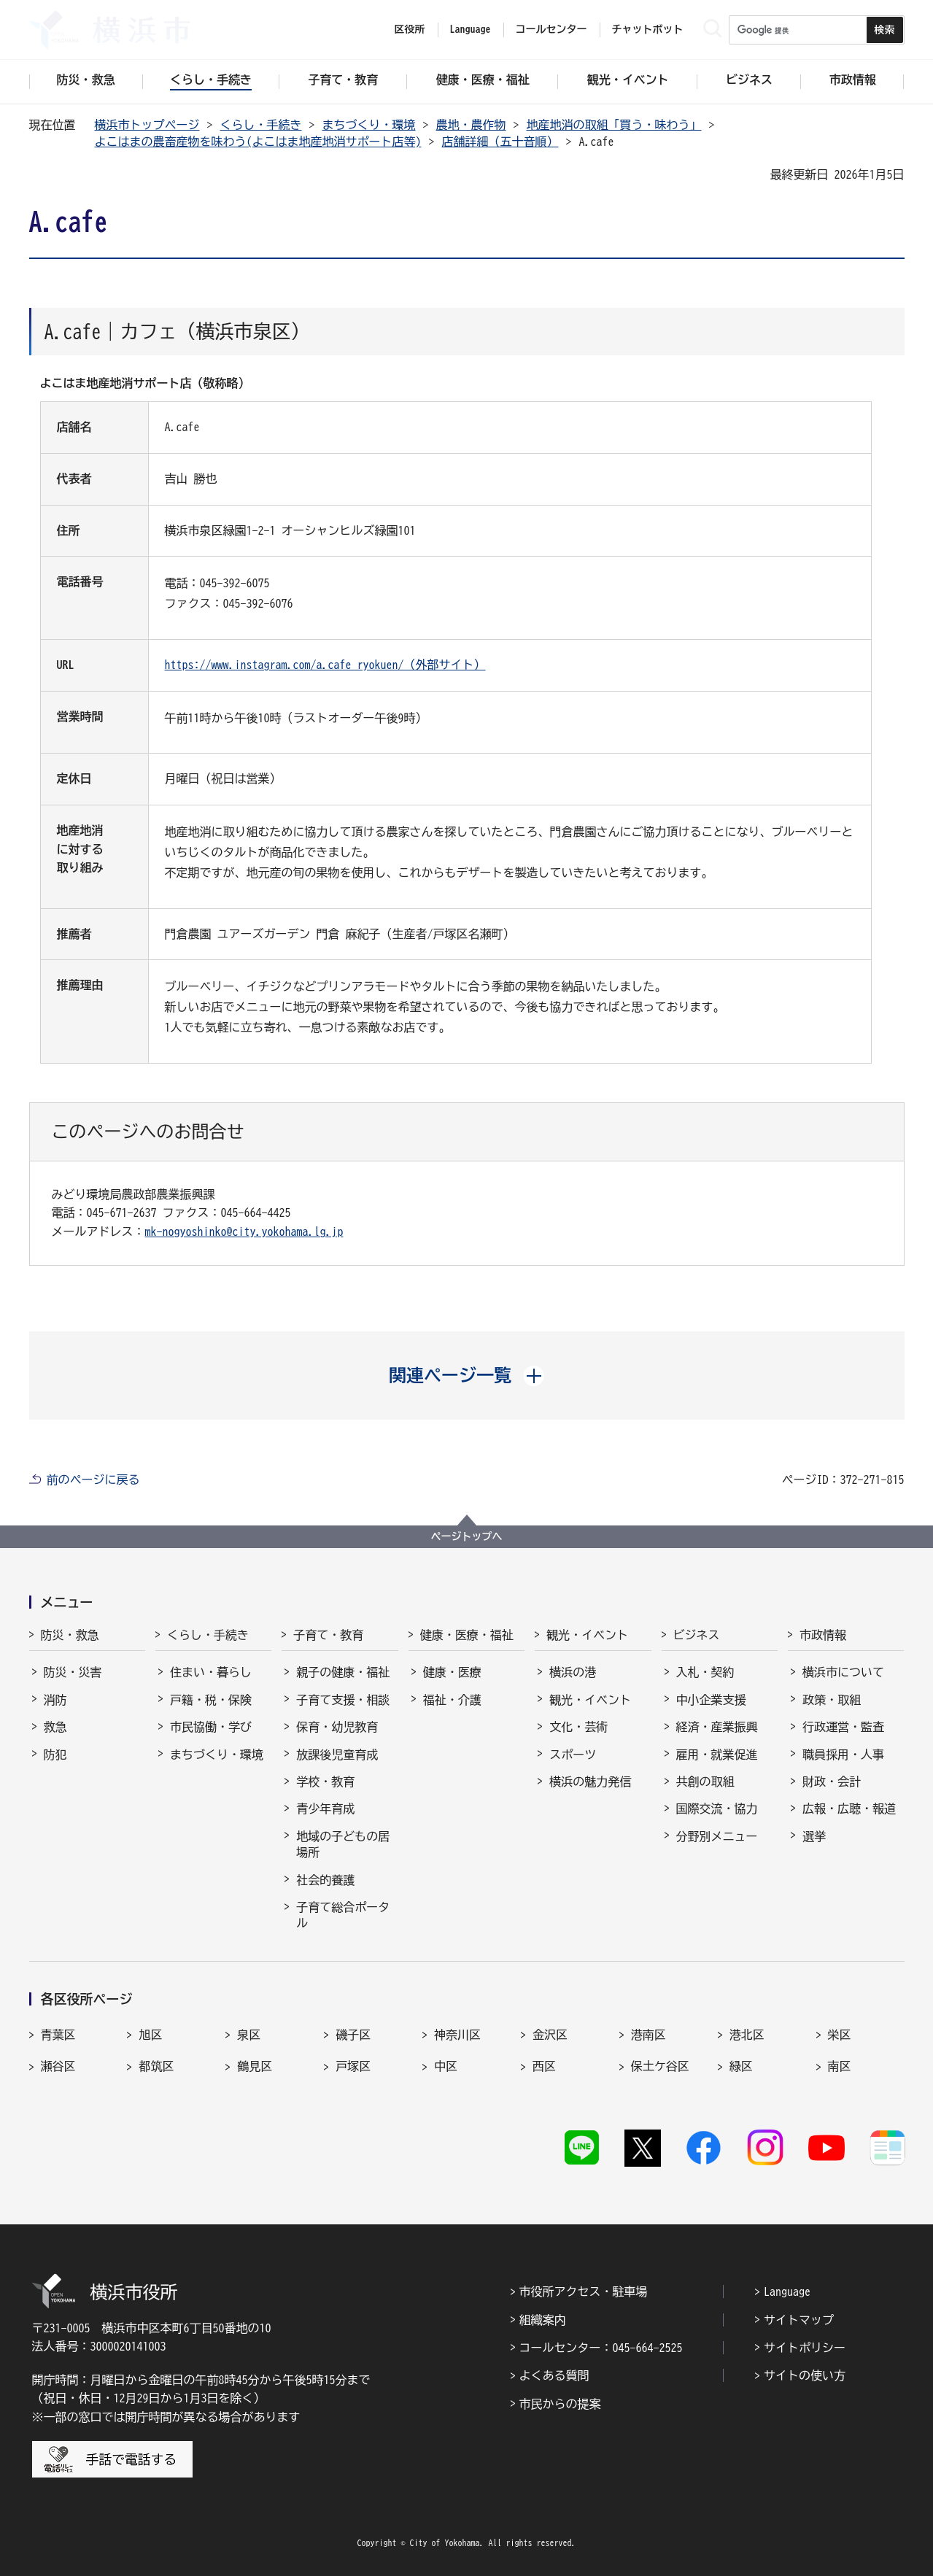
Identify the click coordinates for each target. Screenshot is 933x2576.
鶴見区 (254, 2066)
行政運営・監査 (843, 1727)
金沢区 (550, 2035)
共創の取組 (705, 1781)
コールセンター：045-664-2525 (601, 2347)
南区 (839, 2066)
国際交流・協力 (717, 1808)
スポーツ (572, 1754)
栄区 (839, 2035)
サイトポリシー (804, 2347)
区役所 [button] (410, 29)
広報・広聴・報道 (849, 1808)
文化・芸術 (578, 1727)
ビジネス (696, 1635)
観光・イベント (587, 1635)
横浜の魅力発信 (590, 1781)
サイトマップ (799, 2320)
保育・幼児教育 (337, 1727)
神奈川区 (457, 2035)
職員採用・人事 (843, 1754)
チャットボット (648, 29)
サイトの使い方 (804, 2375)
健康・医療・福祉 (467, 1635)
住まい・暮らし (211, 1672)
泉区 (248, 2035)
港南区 (648, 2035)
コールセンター (551, 29)
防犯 (55, 1754)
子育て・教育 (328, 1635)
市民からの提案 (560, 2404)
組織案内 (542, 2320)
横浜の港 (572, 1672)
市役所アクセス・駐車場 (583, 2291)
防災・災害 (73, 1672)
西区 (544, 2066)
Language (787, 2291)
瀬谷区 (58, 2066)
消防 (55, 1700)
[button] (466, 1375)
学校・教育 (325, 1781)
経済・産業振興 (717, 1727)
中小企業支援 (711, 1700)
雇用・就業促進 (717, 1754)
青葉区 (58, 2035)
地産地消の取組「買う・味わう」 (614, 125)
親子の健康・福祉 (343, 1672)
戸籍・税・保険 (211, 1700)
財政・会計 (831, 1781)
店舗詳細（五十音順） (500, 141)
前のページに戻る (93, 1479)
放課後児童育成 (337, 1754)
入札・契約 (705, 1672)
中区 (445, 2066)
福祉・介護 (452, 1700)
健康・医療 (452, 1672)
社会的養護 (325, 1880)
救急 (55, 1727)
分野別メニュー (717, 1836)
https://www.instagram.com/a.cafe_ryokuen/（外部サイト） (325, 664)
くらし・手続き (261, 125)
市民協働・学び (211, 1727)
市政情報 (823, 1635)
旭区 (150, 2035)
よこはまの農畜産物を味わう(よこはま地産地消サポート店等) (258, 141)
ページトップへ (467, 1536)
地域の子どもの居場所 (343, 1844)
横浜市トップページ (147, 125)
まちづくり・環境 (369, 125)
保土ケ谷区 (660, 2066)
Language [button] (470, 29)
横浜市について (843, 1672)
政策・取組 (831, 1700)
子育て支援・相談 (343, 1700)
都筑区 (156, 2066)
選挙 (814, 1836)
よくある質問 (554, 2375)
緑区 (741, 2066)
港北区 (746, 2035)
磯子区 (353, 2035)
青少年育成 (325, 1808)
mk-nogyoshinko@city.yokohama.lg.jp (244, 1231)
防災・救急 (70, 1635)
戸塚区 (353, 2066)
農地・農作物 (471, 125)
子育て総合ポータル (343, 1915)
